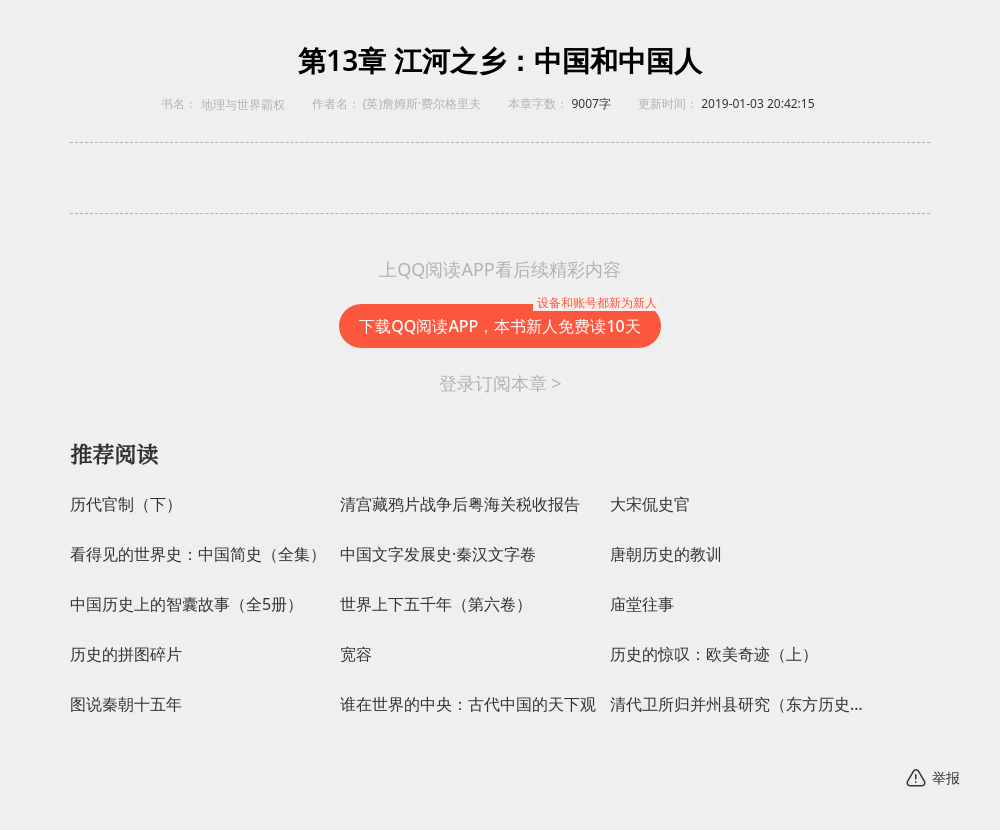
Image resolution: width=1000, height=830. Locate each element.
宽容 (356, 654)
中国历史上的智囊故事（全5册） (186, 604)
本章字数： (538, 103)
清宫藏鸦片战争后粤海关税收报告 (460, 504)
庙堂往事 (642, 604)
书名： (179, 103)
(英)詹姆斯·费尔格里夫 (422, 103)
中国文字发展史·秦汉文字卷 (438, 554)
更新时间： (668, 103)
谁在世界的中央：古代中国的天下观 (468, 704)
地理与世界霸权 (243, 105)
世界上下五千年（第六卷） (436, 604)
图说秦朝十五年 (126, 704)
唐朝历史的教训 (666, 554)
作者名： (336, 103)
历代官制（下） (126, 504)
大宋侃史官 (650, 504)
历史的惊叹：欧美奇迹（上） (714, 654)
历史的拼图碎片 (126, 654)
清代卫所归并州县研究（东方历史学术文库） (740, 704)
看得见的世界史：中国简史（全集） (198, 554)
